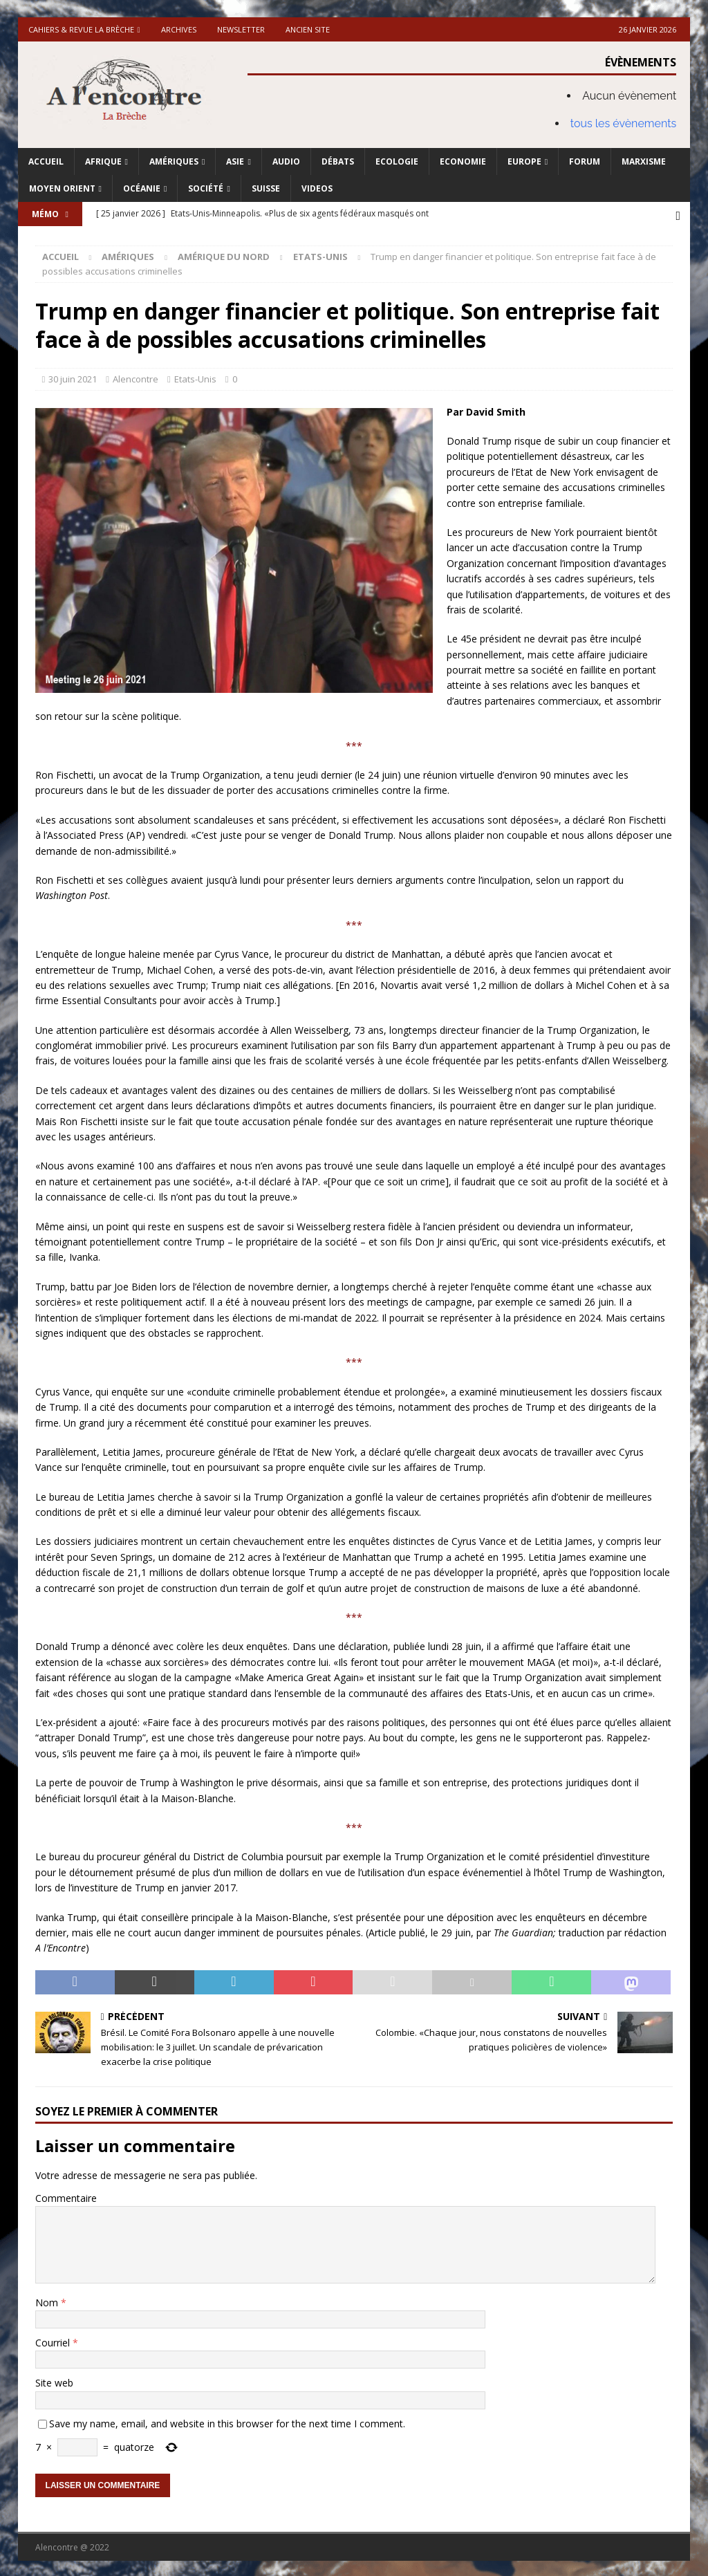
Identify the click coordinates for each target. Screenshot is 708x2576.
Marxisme (644, 161)
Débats (338, 161)
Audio (286, 161)
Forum (584, 161)
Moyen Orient (62, 188)
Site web (54, 2380)
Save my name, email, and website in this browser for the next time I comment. (227, 2421)
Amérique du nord (224, 254)
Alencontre (135, 377)
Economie (463, 161)
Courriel (54, 2340)
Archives (178, 29)
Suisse (266, 188)
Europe (524, 161)
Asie (235, 161)
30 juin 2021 (72, 377)
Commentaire (66, 2196)
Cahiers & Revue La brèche (81, 29)
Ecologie (396, 161)
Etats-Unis (195, 377)
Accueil (46, 161)
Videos (317, 188)
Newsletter (241, 29)
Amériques (173, 161)
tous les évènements (623, 123)
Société (205, 188)
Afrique (103, 161)
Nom (48, 2300)
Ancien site (308, 29)
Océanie (141, 188)
